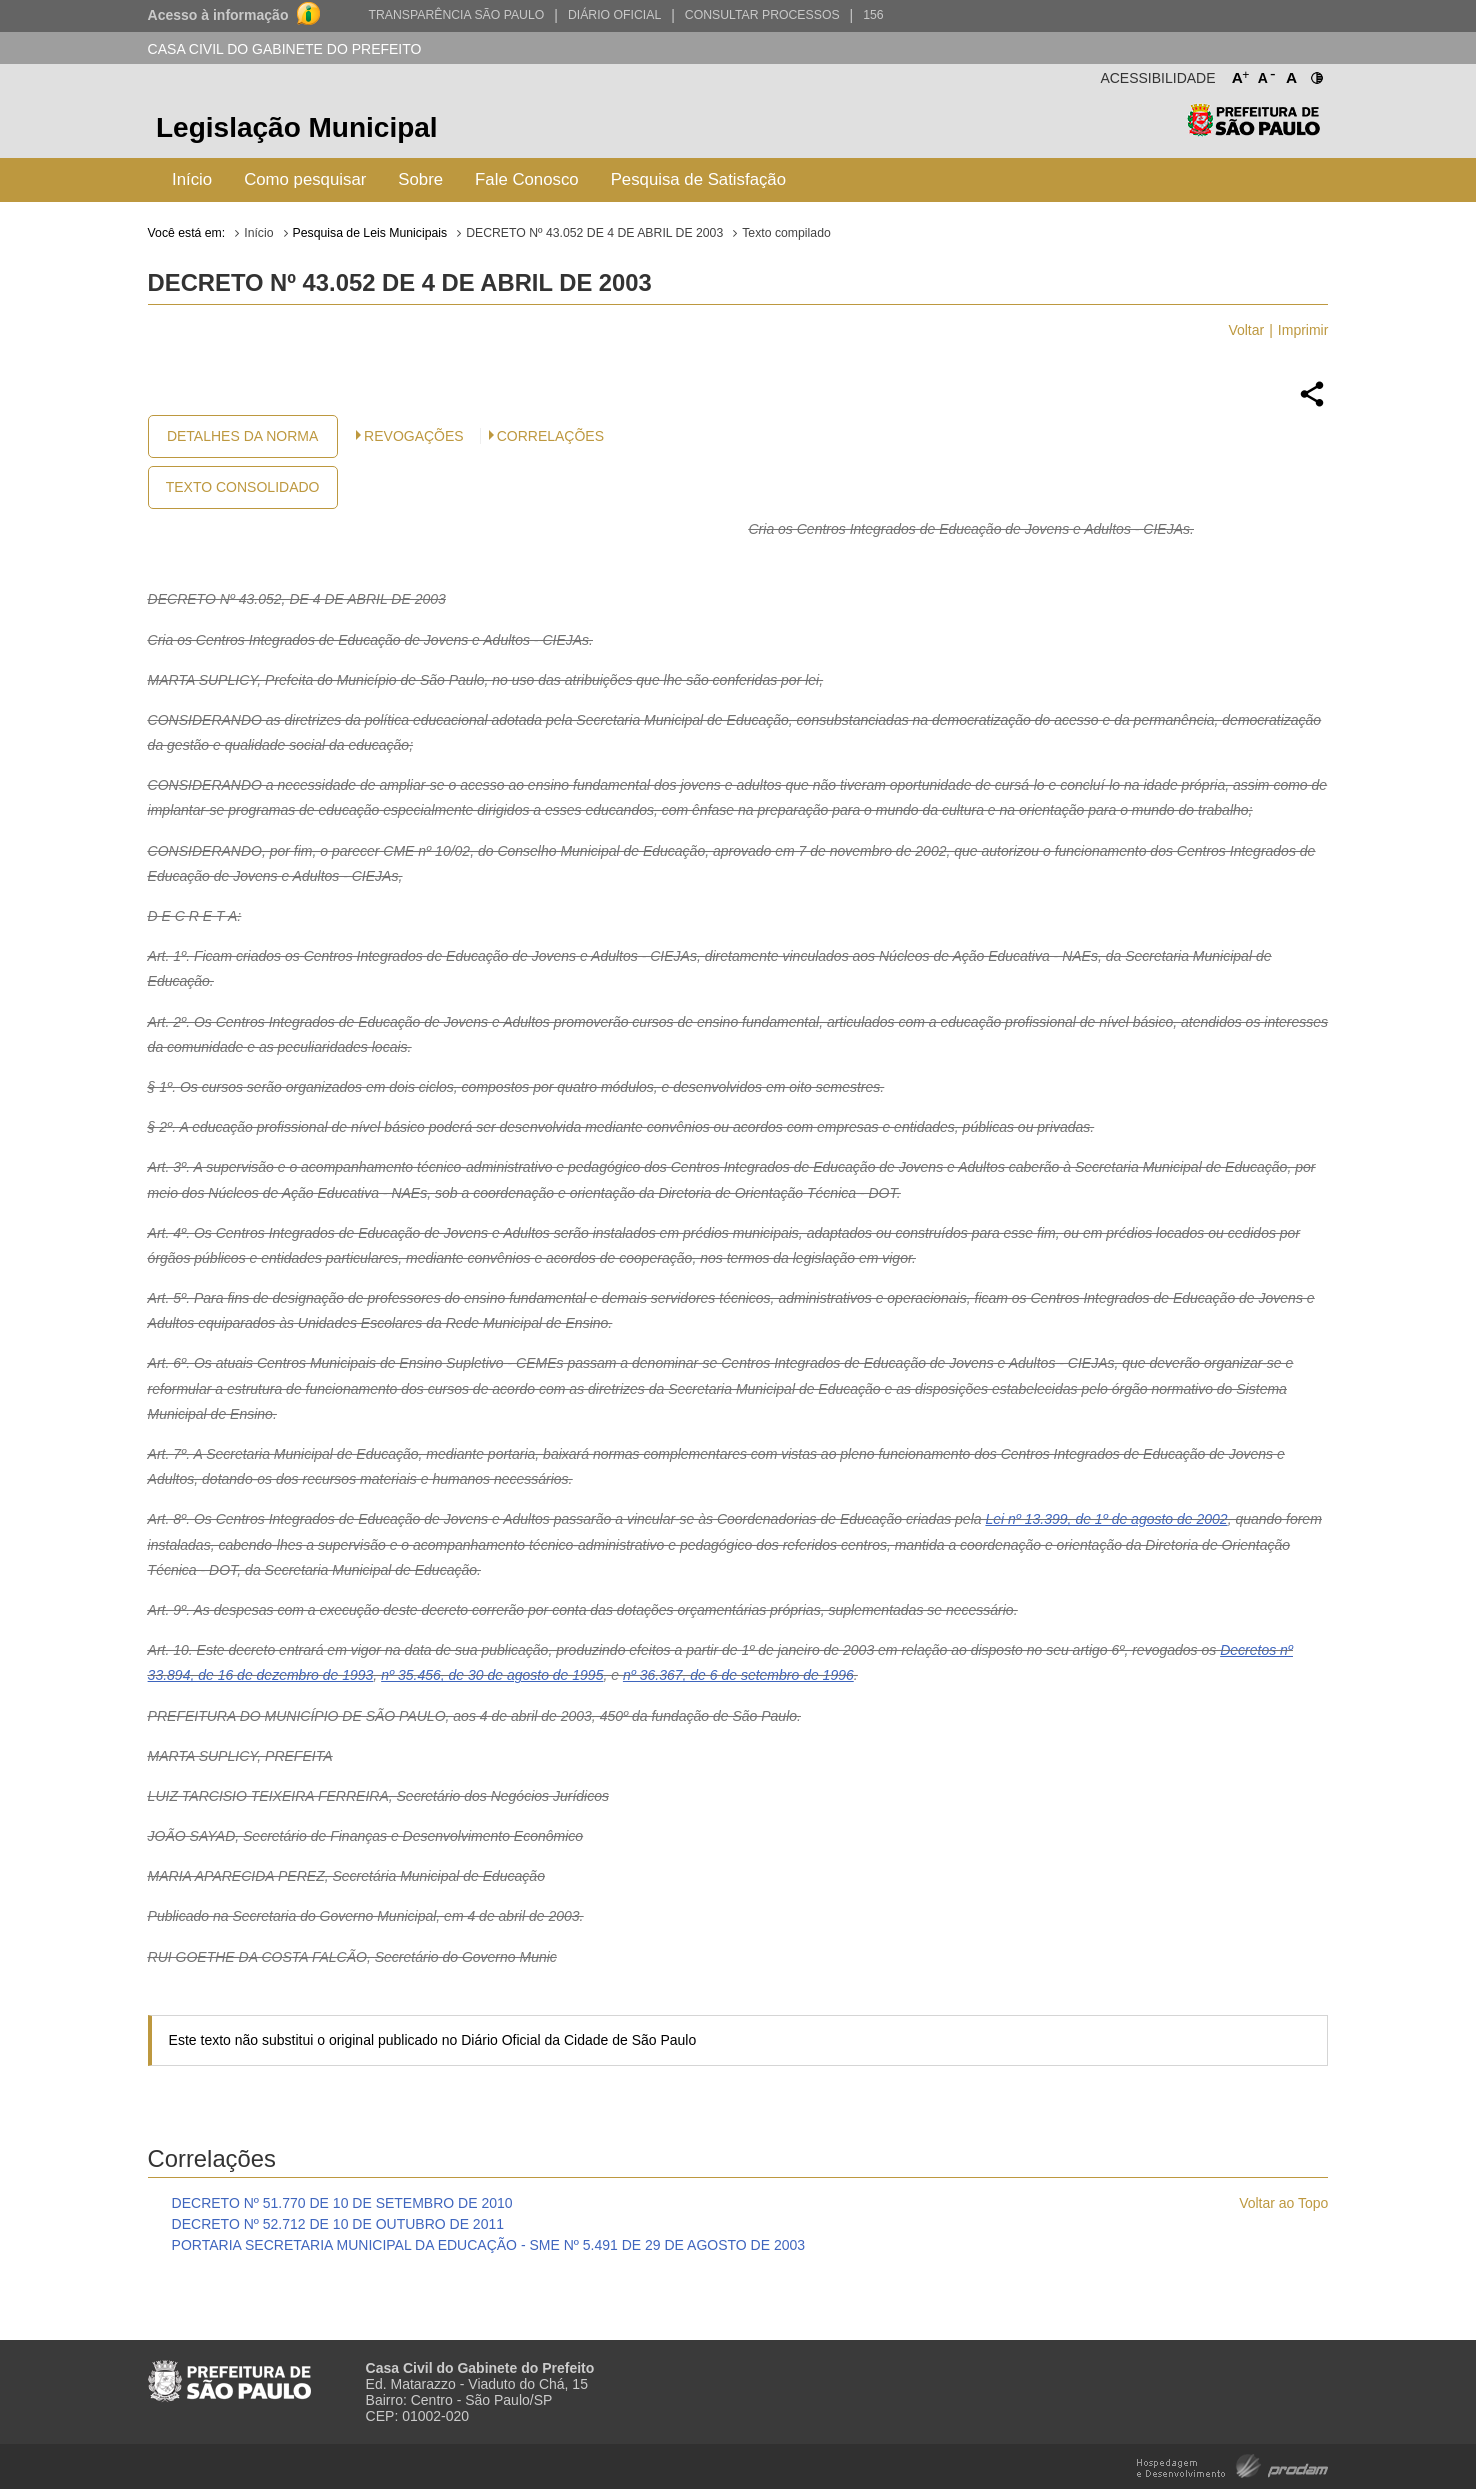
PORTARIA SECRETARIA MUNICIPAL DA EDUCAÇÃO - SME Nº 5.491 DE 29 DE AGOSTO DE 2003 (489, 2245)
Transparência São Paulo (456, 15)
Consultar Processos (762, 15)
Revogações (414, 436)
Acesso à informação (218, 15)
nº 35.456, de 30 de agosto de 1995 (492, 1675)
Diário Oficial (614, 15)
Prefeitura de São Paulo (1253, 130)
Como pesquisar (305, 179)
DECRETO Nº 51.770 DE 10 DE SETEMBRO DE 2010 (342, 2203)
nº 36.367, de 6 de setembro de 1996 (738, 1675)
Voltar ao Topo (1283, 2203)
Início (192, 179)
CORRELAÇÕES (550, 436)
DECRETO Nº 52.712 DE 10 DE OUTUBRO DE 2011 (338, 2224)
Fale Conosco (527, 179)
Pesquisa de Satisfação (698, 179)
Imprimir (1303, 330)
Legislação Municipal (297, 127)
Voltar (1246, 330)
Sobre (420, 179)
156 (873, 15)
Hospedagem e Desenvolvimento (1232, 2464)
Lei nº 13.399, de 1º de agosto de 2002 (1106, 1519)
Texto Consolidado (243, 487)
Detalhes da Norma (242, 436)
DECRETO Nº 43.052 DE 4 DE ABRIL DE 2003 (594, 233)
